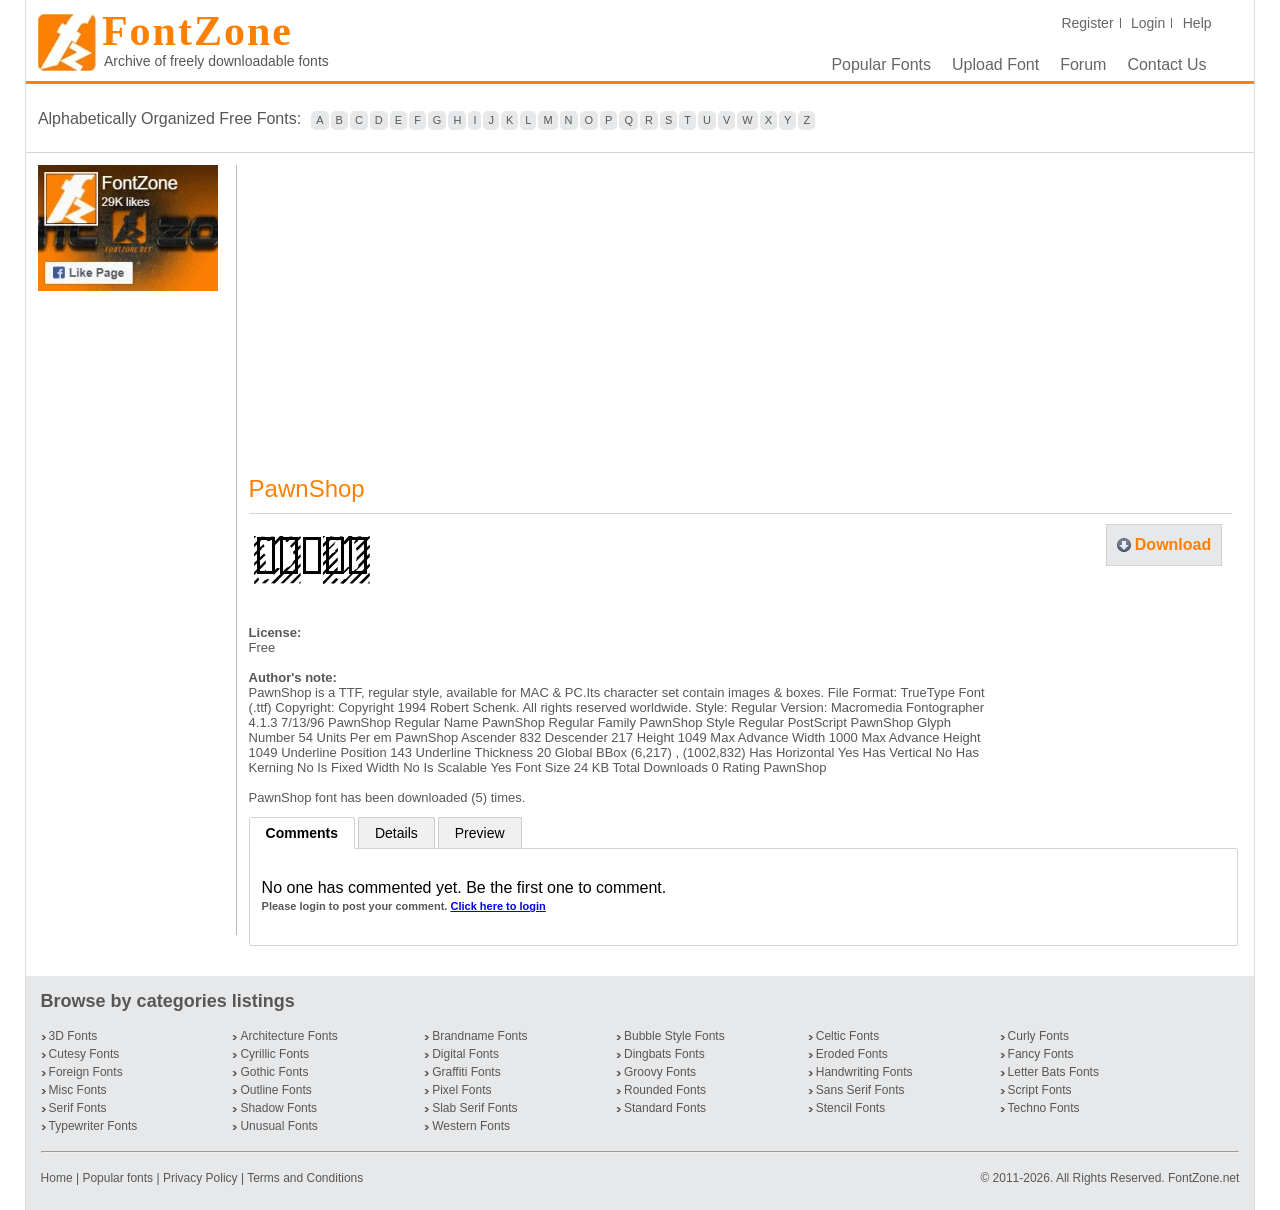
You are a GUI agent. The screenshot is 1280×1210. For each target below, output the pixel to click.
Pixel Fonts (461, 1090)
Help (1197, 23)
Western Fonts (471, 1126)
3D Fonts (73, 1036)
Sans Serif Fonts (860, 1090)
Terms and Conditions (305, 1178)
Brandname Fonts (479, 1036)
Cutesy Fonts (84, 1054)
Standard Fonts (665, 1108)
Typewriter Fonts (93, 1126)
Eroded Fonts (852, 1054)
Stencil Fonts (850, 1108)
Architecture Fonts (288, 1036)
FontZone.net (1203, 1178)
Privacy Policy (200, 1178)
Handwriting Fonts (864, 1072)
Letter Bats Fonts (1053, 1072)
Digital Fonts (465, 1054)
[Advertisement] (132, 613)
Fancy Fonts (1041, 1054)
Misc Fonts (78, 1090)
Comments (302, 833)
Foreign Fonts (86, 1072)
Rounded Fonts (665, 1090)
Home (58, 1178)
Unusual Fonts (278, 1126)
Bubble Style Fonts (674, 1036)
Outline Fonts (275, 1090)
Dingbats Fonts (664, 1054)
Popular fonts (117, 1178)
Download (1173, 544)
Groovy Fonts (660, 1072)
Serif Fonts (78, 1108)
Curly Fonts (1038, 1036)
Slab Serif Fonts (474, 1108)
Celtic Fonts (847, 1036)
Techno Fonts (1044, 1108)
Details (396, 833)
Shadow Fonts (278, 1108)
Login (1148, 23)
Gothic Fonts (274, 1072)
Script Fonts (1040, 1090)
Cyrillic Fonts (274, 1054)
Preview (480, 833)
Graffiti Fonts (466, 1072)
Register (1087, 23)
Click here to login (497, 906)
